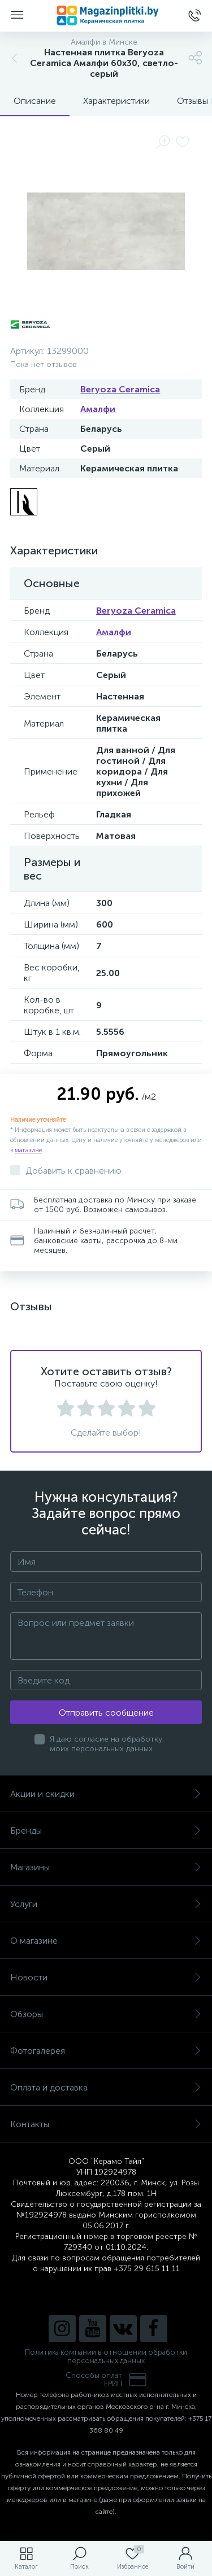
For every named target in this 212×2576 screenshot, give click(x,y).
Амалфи (97, 409)
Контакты (106, 2124)
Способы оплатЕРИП (106, 2380)
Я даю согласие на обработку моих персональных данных (106, 1743)
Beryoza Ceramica (120, 389)
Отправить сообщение (106, 1712)
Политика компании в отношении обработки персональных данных (106, 2356)
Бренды (106, 1830)
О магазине (106, 1940)
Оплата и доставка (106, 2087)
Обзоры (106, 2014)
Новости (106, 1977)
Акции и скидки (106, 1793)
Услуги (106, 1904)
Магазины (106, 1867)
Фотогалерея (106, 2050)
